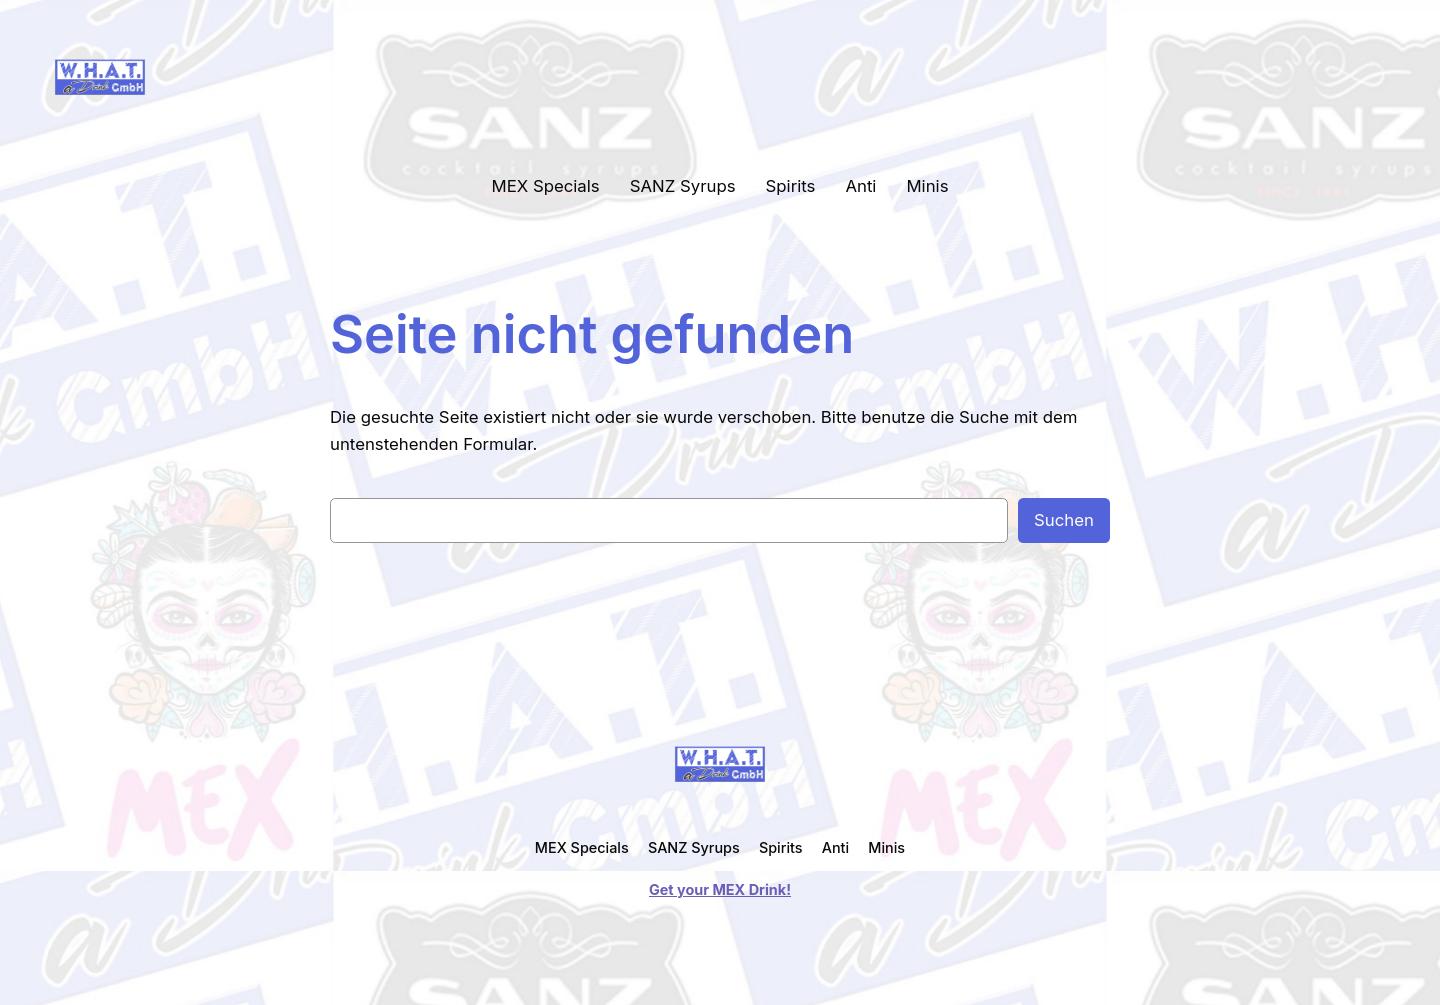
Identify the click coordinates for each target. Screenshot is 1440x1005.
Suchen (1064, 520)
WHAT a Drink (235, 76)
